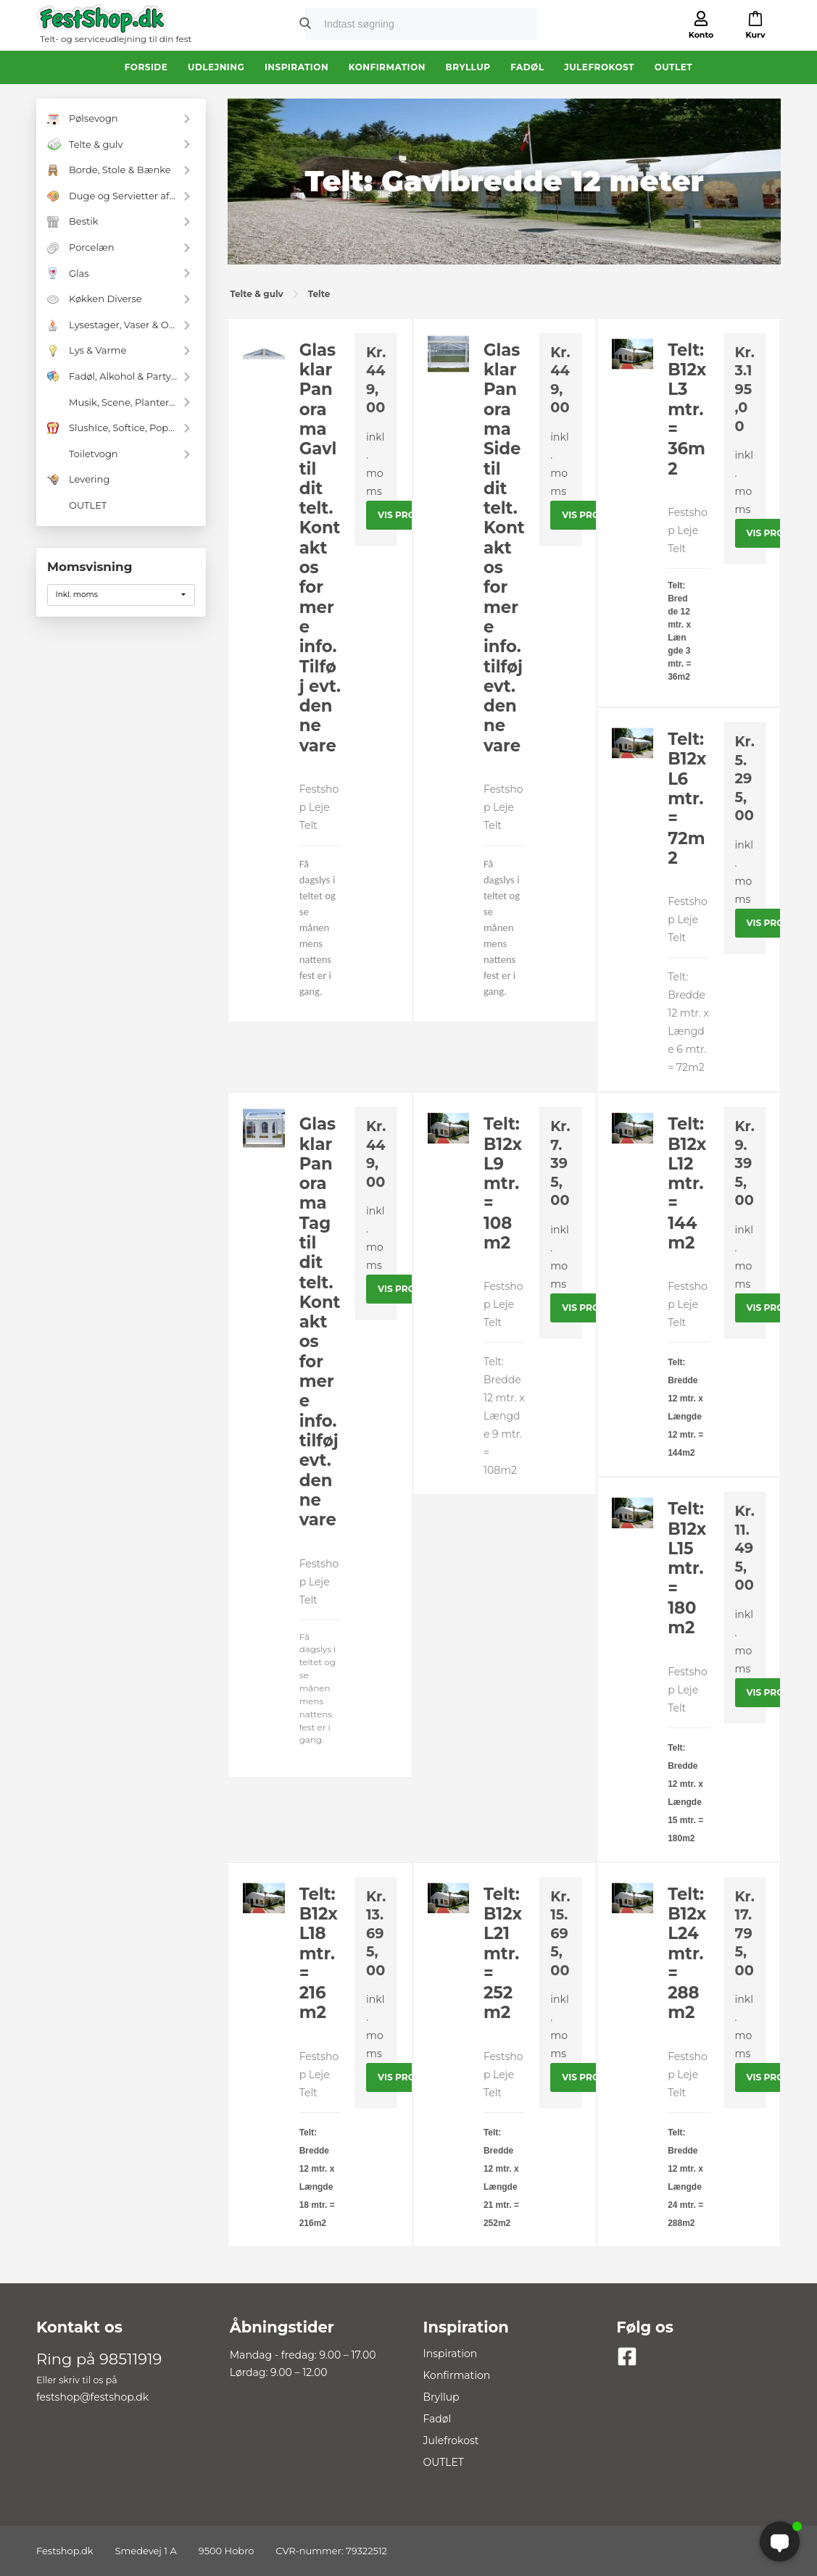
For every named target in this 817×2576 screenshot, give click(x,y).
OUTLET (674, 67)
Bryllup (468, 67)
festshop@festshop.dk (92, 2397)
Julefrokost (599, 67)
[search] (406, 25)
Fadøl (527, 67)
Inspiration (296, 67)
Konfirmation (387, 67)
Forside (146, 67)
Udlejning (216, 67)
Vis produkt (409, 514)
